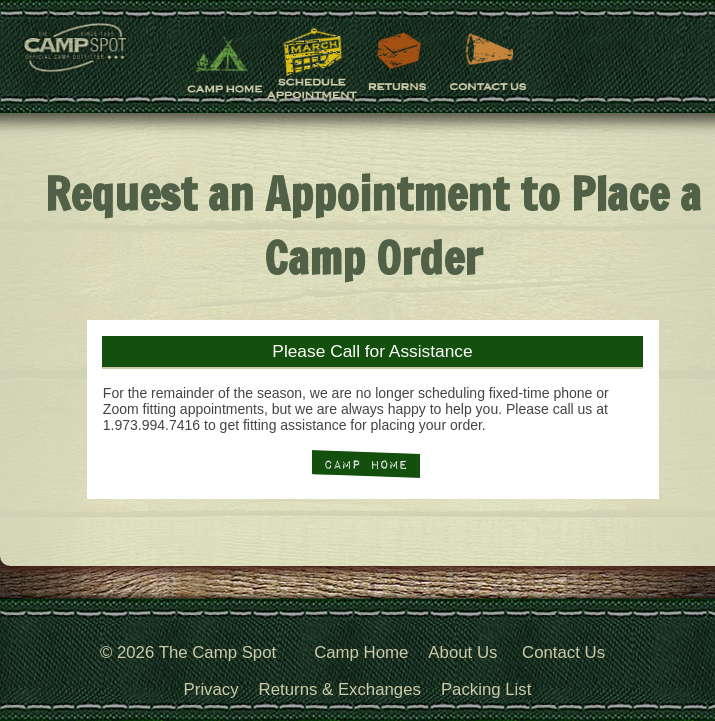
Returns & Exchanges (340, 689)
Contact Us (563, 652)
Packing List (486, 689)
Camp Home (361, 652)
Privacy (211, 689)
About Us (462, 652)
